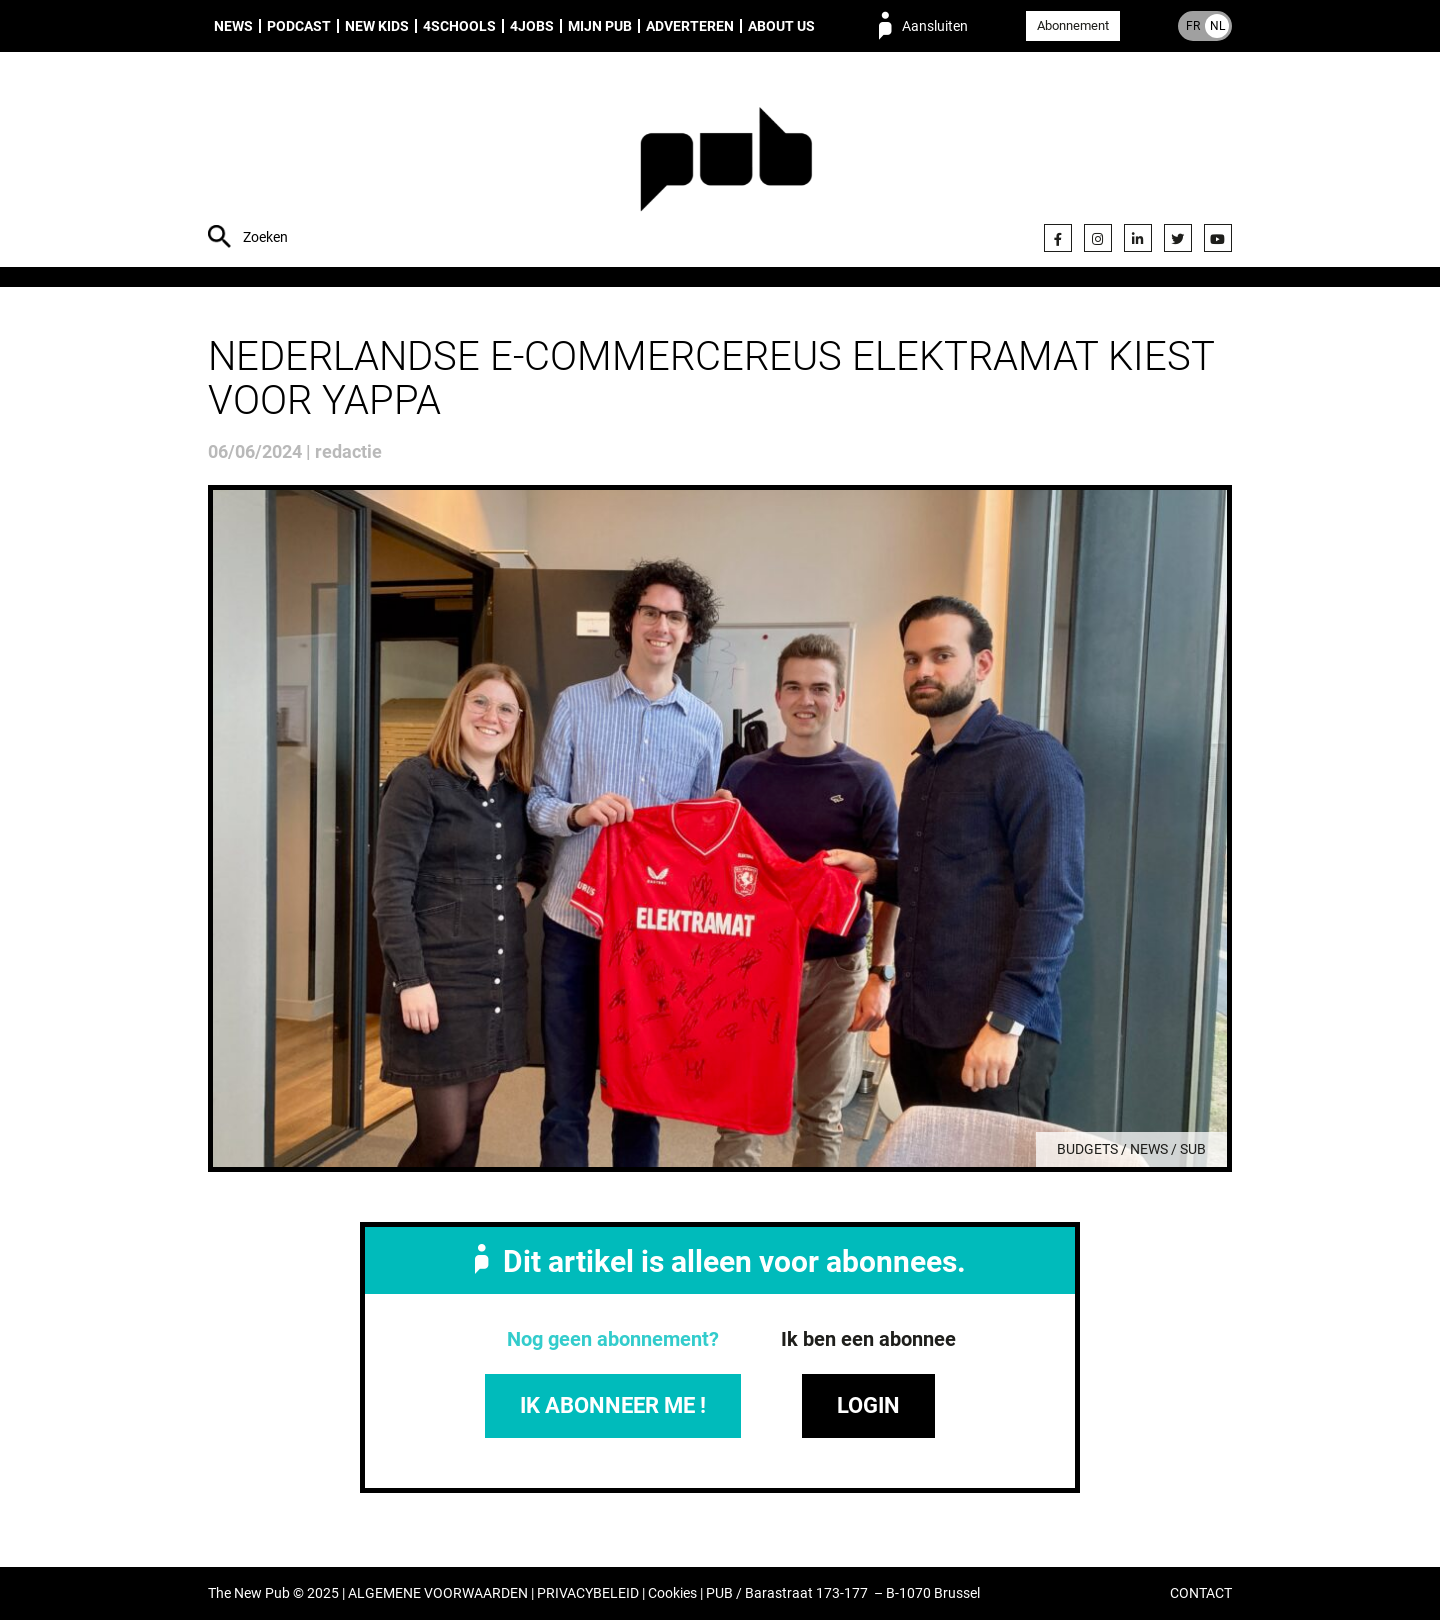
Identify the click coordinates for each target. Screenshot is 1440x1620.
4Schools (459, 26)
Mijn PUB (600, 26)
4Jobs (532, 26)
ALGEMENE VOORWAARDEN (438, 1593)
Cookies (672, 1593)
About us (781, 26)
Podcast (299, 26)
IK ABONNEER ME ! (613, 1405)
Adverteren (690, 26)
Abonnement (1073, 25)
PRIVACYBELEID (588, 1593)
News (233, 26)
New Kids (377, 26)
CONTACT (1201, 1593)
